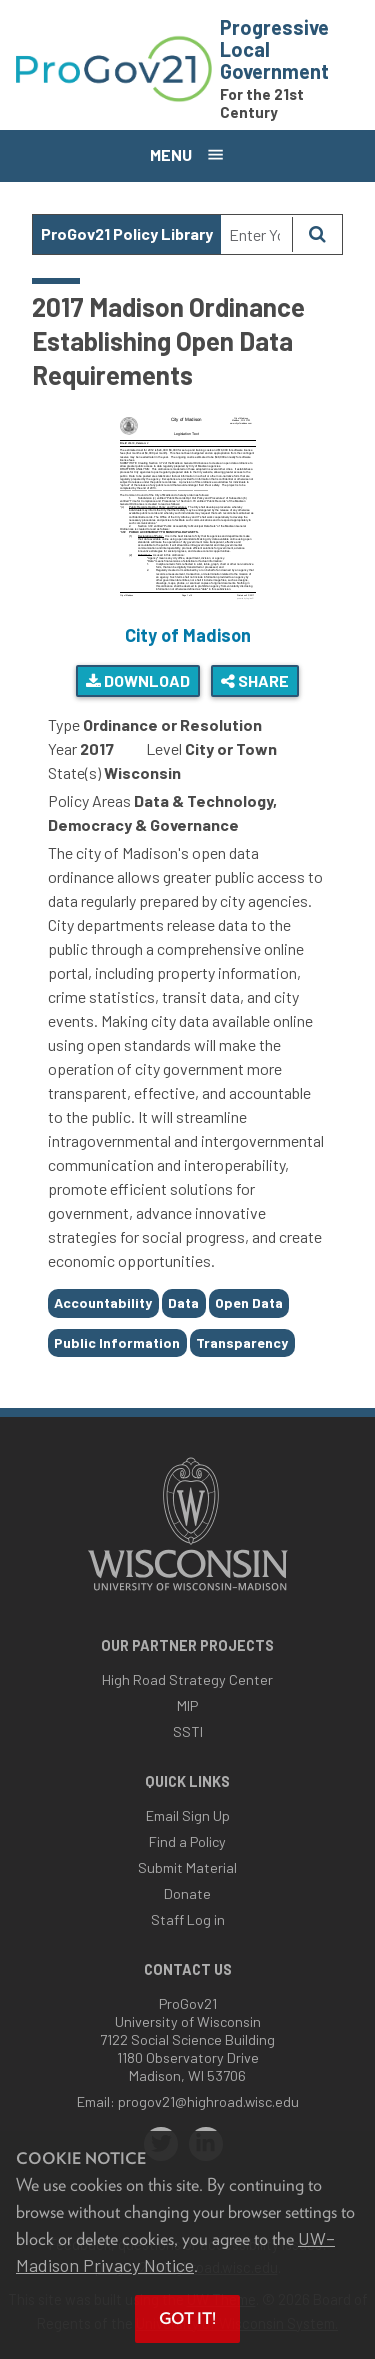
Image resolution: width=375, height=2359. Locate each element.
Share (255, 680)
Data (183, 1302)
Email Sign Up (188, 1815)
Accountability (103, 1302)
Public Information (117, 1342)
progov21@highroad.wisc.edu (208, 2101)
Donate (187, 1893)
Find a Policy (187, 1841)
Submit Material (187, 1867)
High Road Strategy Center (187, 1679)
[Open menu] (187, 156)
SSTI (188, 1731)
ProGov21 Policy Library (127, 233)
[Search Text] (256, 234)
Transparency (242, 1342)
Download (138, 680)
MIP (187, 1705)
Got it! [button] (187, 2318)
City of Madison (188, 635)
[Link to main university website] (188, 1592)
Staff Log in (188, 1919)
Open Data (249, 1302)
